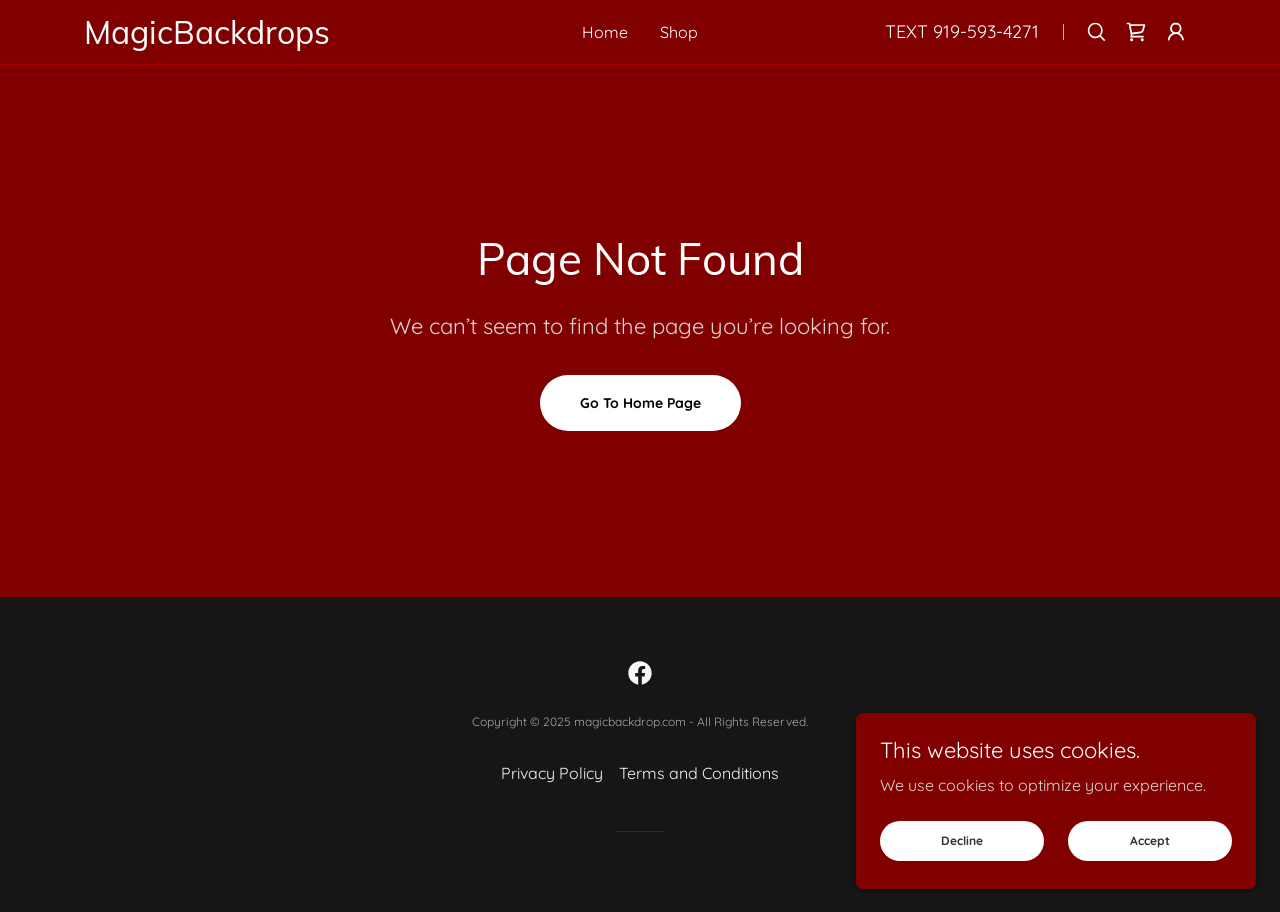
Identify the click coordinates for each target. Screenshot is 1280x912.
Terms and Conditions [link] (699, 773)
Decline (962, 840)
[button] (1176, 32)
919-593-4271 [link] (986, 31)
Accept (1150, 840)
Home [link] (605, 32)
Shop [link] (679, 32)
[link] (251, 38)
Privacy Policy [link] (552, 773)
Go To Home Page (640, 403)
